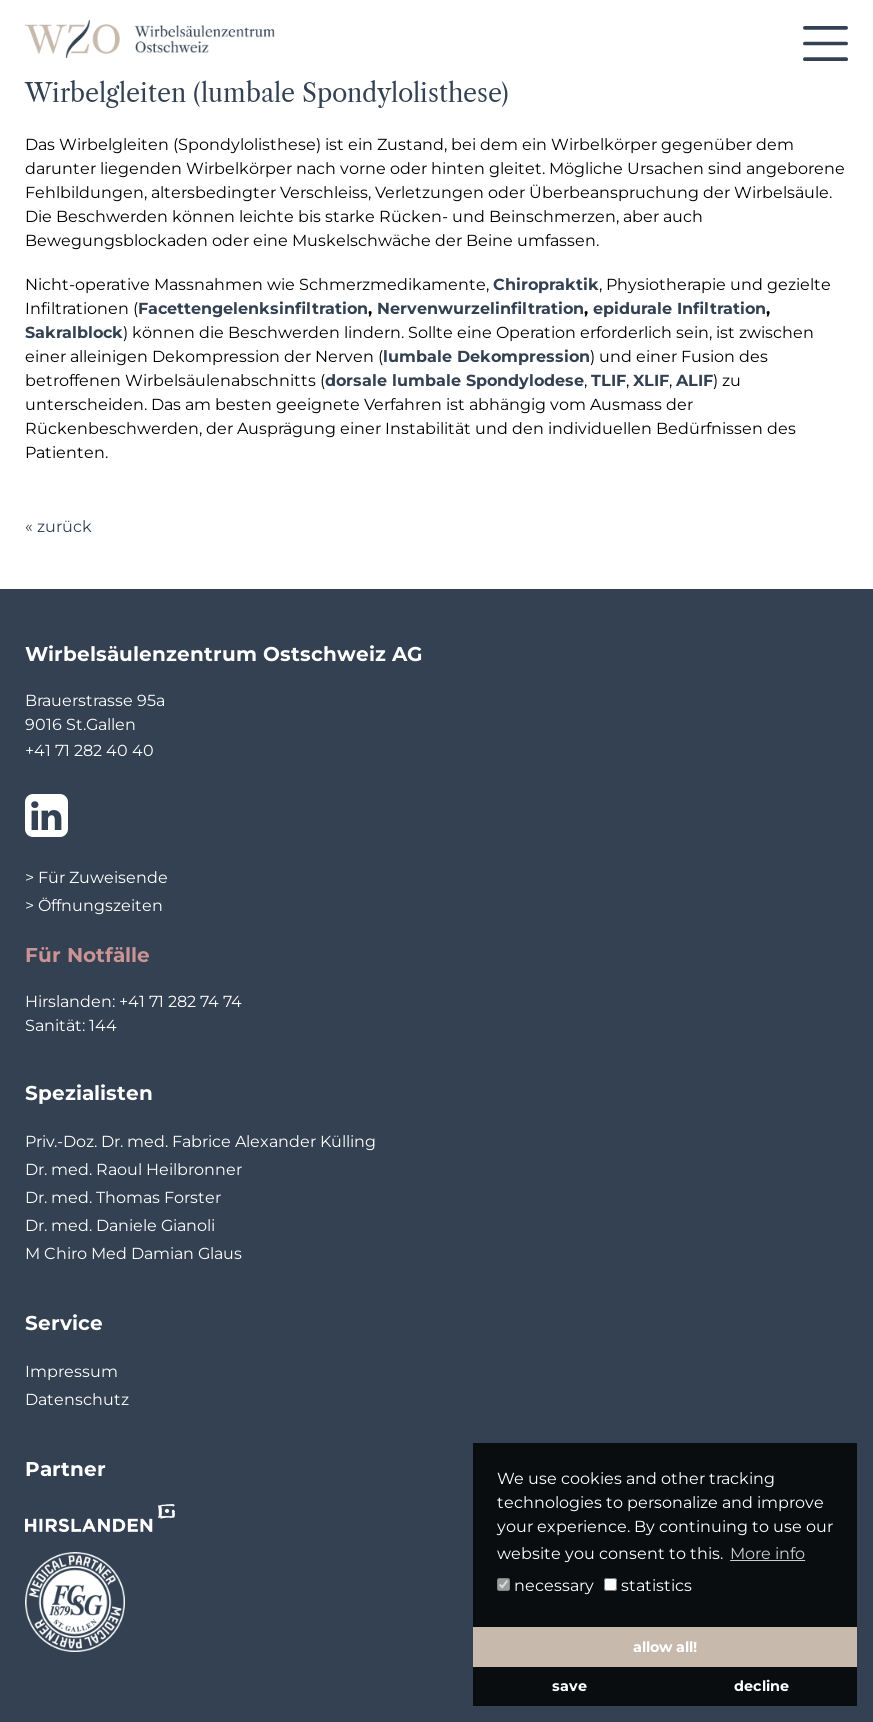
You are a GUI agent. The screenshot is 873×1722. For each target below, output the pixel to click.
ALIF (694, 380)
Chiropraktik (546, 284)
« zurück (58, 526)
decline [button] (761, 1686)
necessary (545, 1585)
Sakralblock (74, 332)
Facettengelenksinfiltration (253, 308)
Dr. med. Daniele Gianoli (120, 1225)
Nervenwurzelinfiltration (480, 308)
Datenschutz (77, 1399)
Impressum (71, 1371)
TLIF (608, 380)
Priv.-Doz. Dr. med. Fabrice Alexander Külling (200, 1141)
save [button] (569, 1686)
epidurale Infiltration (679, 308)
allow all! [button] (665, 1647)
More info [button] (767, 1553)
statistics (648, 1585)
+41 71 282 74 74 (180, 1001)
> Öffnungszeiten (94, 905)
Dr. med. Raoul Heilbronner (133, 1169)
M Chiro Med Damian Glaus (133, 1253)
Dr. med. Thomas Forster (123, 1197)
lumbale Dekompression (486, 356)
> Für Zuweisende (96, 877)
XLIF (651, 380)
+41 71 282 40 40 (89, 750)
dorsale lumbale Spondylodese (454, 380)
